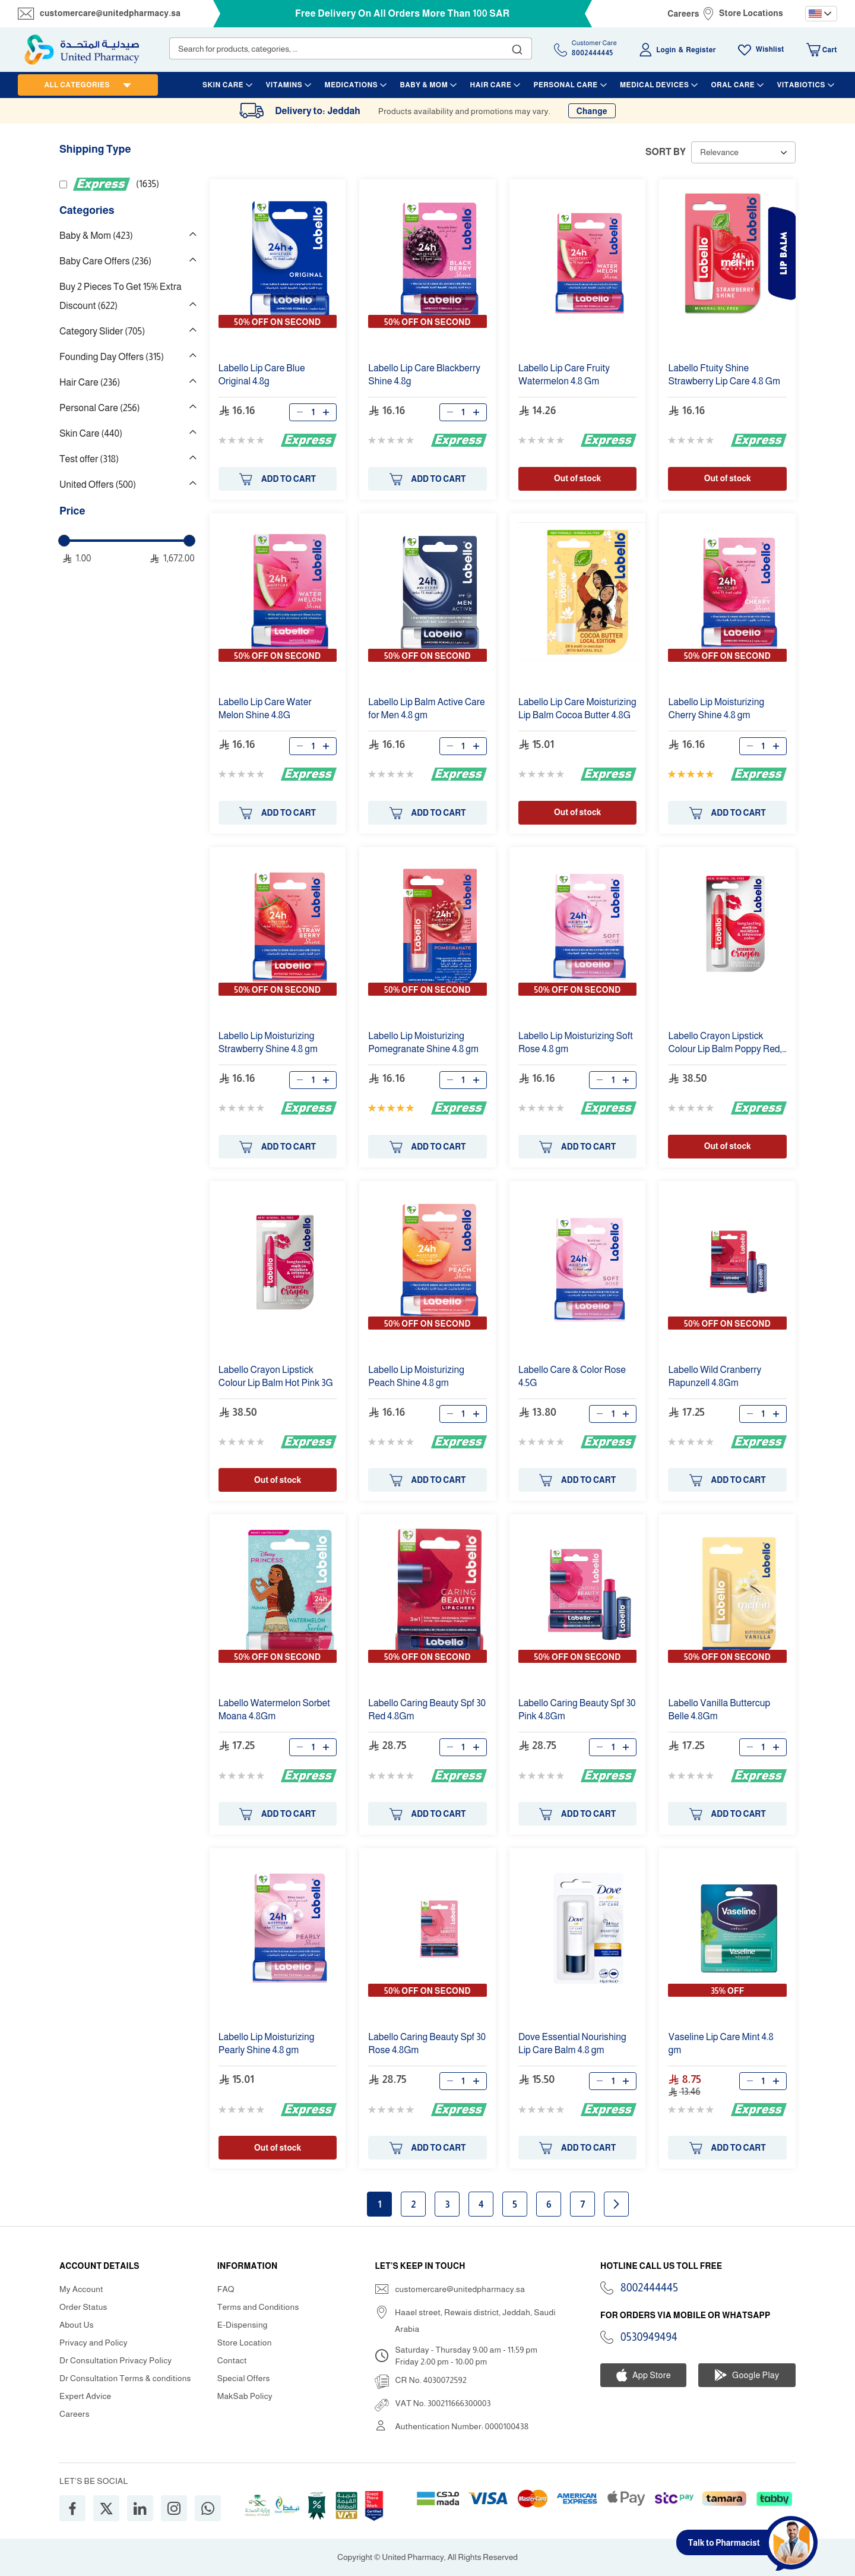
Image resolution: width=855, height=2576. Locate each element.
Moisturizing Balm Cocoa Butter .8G (577, 708)
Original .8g (261, 374)
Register (700, 50)
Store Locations (751, 13)
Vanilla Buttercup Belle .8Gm (719, 1709)
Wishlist (770, 49)
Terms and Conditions (258, 2307)
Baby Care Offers (105, 261)
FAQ (226, 2289)
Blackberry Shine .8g (424, 374)
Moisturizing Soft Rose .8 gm (575, 1042)
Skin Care (90, 433)
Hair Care (89, 382)
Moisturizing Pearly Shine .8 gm (266, 2043)
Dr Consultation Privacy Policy (115, 2360)
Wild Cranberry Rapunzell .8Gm (714, 1376)
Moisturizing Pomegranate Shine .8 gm (423, 1042)
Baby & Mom (96, 236)
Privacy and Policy (93, 2342)
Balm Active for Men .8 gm (426, 708)
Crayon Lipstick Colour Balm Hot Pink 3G (275, 1376)
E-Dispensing (242, 2324)
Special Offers (243, 2378)
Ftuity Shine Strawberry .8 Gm (724, 374)
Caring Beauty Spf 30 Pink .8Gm (577, 1709)
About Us (76, 2324)
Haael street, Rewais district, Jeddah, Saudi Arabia (475, 2320)
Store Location (244, 2342)
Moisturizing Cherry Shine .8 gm (716, 708)
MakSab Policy (245, 2396)
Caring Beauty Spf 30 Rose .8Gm (427, 2043)
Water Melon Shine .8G (265, 708)
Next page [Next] (616, 2204)
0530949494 (648, 2337)
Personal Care (99, 408)
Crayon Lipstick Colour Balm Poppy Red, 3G (725, 1043)
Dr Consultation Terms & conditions (125, 2378)
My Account (81, 2289)
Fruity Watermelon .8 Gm (564, 374)
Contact (232, 2360)
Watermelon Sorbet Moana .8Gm (274, 1709)
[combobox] (350, 48)
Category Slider (102, 331)
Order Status (83, 2307)
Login (666, 50)
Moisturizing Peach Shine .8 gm (416, 1376)
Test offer (89, 459)
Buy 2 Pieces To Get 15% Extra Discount (120, 296)
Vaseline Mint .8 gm (720, 2043)
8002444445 (649, 2288)
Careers (683, 13)
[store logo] (82, 49)
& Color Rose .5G (572, 1376)
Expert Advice (85, 2396)
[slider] (64, 541)
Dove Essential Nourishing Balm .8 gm (572, 2043)
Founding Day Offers (111, 357)
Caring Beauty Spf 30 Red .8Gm (427, 1709)
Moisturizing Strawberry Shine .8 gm (268, 1042)
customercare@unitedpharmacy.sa (110, 13)
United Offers (97, 484)
